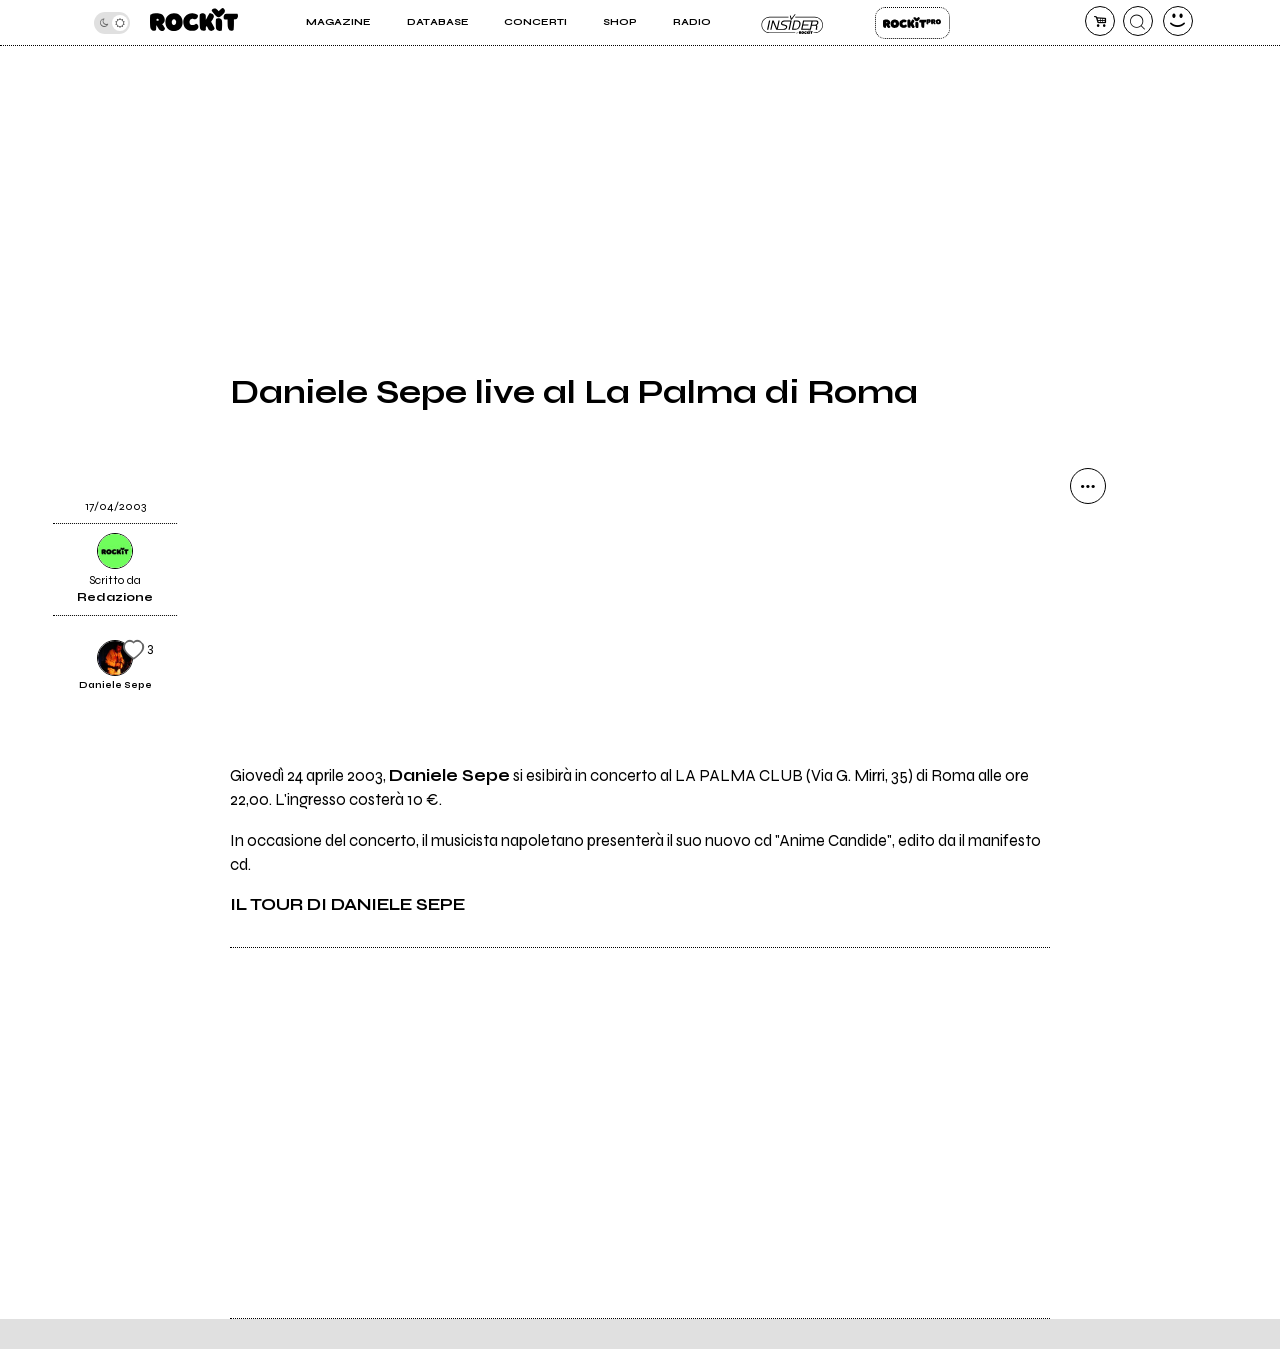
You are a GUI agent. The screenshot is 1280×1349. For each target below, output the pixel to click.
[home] (194, 22)
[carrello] (1100, 21)
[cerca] (1138, 21)
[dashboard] (1178, 21)
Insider (792, 23)
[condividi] (1088, 486)
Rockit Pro (912, 23)
